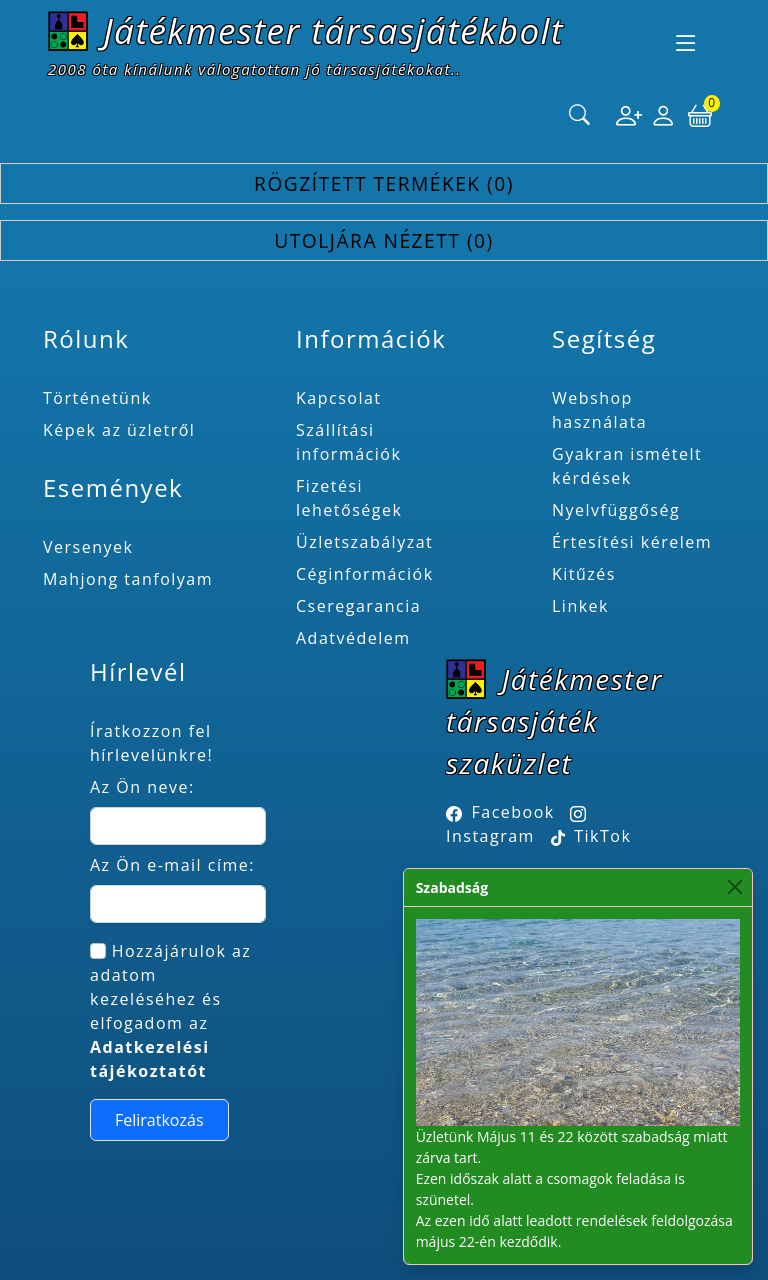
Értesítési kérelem (632, 542)
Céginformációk (365, 574)
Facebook (513, 812)
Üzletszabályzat (364, 542)
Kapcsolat (339, 398)
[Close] (735, 887)
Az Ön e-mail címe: (172, 865)
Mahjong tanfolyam (128, 579)
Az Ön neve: (142, 787)
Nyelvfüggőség (616, 510)
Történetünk (97, 398)
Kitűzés (584, 574)
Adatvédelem (353, 638)
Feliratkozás (159, 1120)
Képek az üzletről (119, 430)
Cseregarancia (358, 606)
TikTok (591, 836)
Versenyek (88, 547)
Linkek (580, 606)
